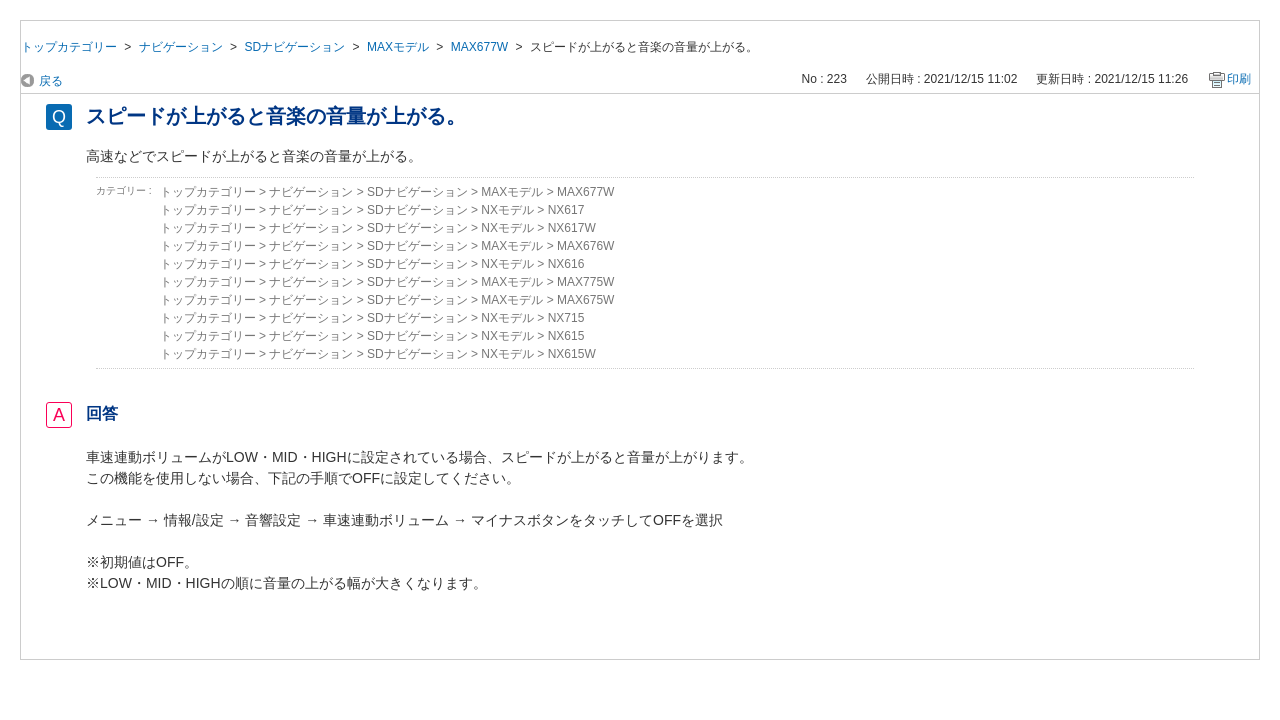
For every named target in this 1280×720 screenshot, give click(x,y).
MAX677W (480, 47)
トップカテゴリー (69, 47)
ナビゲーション (181, 47)
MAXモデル (398, 47)
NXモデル (507, 210)
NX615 (566, 336)
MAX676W (585, 246)
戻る (51, 81)
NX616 (566, 264)
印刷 (1239, 79)
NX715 (566, 318)
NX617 (566, 210)
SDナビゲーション (294, 47)
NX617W (572, 228)
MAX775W (585, 282)
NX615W (572, 354)
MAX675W (585, 300)
